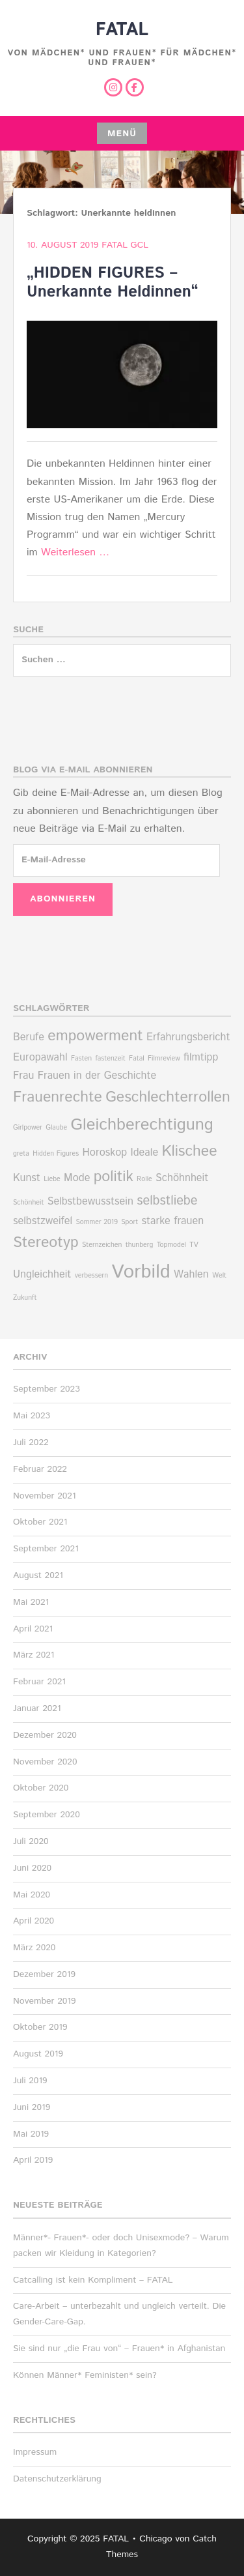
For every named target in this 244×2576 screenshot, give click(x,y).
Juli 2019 (30, 2080)
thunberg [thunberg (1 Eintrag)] (140, 1245)
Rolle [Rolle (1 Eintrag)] (144, 1179)
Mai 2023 (31, 1415)
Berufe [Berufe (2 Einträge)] (28, 1037)
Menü (122, 133)
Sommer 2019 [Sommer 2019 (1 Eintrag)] (96, 1222)
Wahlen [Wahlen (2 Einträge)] (191, 1274)
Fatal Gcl (125, 245)
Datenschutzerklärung (57, 2478)
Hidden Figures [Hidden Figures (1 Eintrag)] (56, 1154)
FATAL (122, 30)
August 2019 (38, 2053)
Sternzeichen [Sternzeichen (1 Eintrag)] (102, 1245)
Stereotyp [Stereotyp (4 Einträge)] (46, 1242)
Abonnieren (63, 898)
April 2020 (33, 1920)
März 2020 (34, 1947)
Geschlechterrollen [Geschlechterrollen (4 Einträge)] (167, 1097)
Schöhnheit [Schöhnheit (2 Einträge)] (182, 1178)
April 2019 (33, 2160)
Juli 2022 (31, 1442)
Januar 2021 (37, 1708)
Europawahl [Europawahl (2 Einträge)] (40, 1057)
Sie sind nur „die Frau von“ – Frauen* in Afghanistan (119, 2348)
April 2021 (33, 1628)
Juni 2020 (32, 1868)
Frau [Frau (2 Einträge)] (23, 1075)
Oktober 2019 (40, 2027)
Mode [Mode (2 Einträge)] (77, 1178)
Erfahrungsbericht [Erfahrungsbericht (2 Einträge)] (188, 1037)
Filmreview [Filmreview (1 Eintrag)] (164, 1058)
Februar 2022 (40, 1469)
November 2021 (44, 1495)
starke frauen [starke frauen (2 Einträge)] (172, 1221)
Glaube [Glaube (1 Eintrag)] (56, 1127)
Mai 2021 (31, 1602)
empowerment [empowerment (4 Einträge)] (94, 1036)
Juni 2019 (31, 2107)
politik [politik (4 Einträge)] (113, 1177)
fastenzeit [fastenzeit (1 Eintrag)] (110, 1058)
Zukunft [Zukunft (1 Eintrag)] (24, 1298)
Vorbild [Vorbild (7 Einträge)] (140, 1272)
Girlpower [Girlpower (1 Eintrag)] (27, 1127)
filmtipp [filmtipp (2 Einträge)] (200, 1057)
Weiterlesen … (75, 552)
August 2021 (38, 1575)
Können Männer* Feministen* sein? (85, 2375)
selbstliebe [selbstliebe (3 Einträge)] (167, 1201)
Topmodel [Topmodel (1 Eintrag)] (171, 1245)
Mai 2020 (31, 1894)
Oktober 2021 (40, 1522)
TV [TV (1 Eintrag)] (193, 1245)
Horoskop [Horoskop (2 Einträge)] (105, 1152)
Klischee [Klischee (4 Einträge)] (189, 1151)
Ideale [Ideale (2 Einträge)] (145, 1152)
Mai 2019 (31, 2134)
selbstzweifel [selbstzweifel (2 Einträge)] (42, 1221)
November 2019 (44, 2001)
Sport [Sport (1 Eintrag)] (129, 1222)
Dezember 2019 (44, 1974)
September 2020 (46, 1814)
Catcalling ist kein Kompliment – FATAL (93, 2280)
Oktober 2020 (40, 1787)
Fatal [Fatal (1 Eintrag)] (136, 1058)
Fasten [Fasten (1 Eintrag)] (81, 1058)
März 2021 (33, 1654)
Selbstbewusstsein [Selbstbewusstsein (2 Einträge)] (90, 1201)
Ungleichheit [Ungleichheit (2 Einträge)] (42, 1274)
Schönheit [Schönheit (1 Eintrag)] (28, 1202)
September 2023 (46, 1389)
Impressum (35, 2452)
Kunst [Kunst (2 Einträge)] (26, 1178)
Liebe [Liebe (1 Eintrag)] (52, 1179)
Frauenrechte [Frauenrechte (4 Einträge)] (57, 1097)
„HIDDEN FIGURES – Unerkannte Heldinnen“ (112, 282)
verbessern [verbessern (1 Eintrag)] (91, 1275)
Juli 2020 (31, 1841)
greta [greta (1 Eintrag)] (21, 1154)
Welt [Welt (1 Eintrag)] (219, 1275)
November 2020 (45, 1761)
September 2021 (46, 1548)
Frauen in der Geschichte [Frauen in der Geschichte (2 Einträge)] (97, 1075)
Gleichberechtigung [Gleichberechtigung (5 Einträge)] (142, 1125)
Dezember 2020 (45, 1735)
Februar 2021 (39, 1681)
